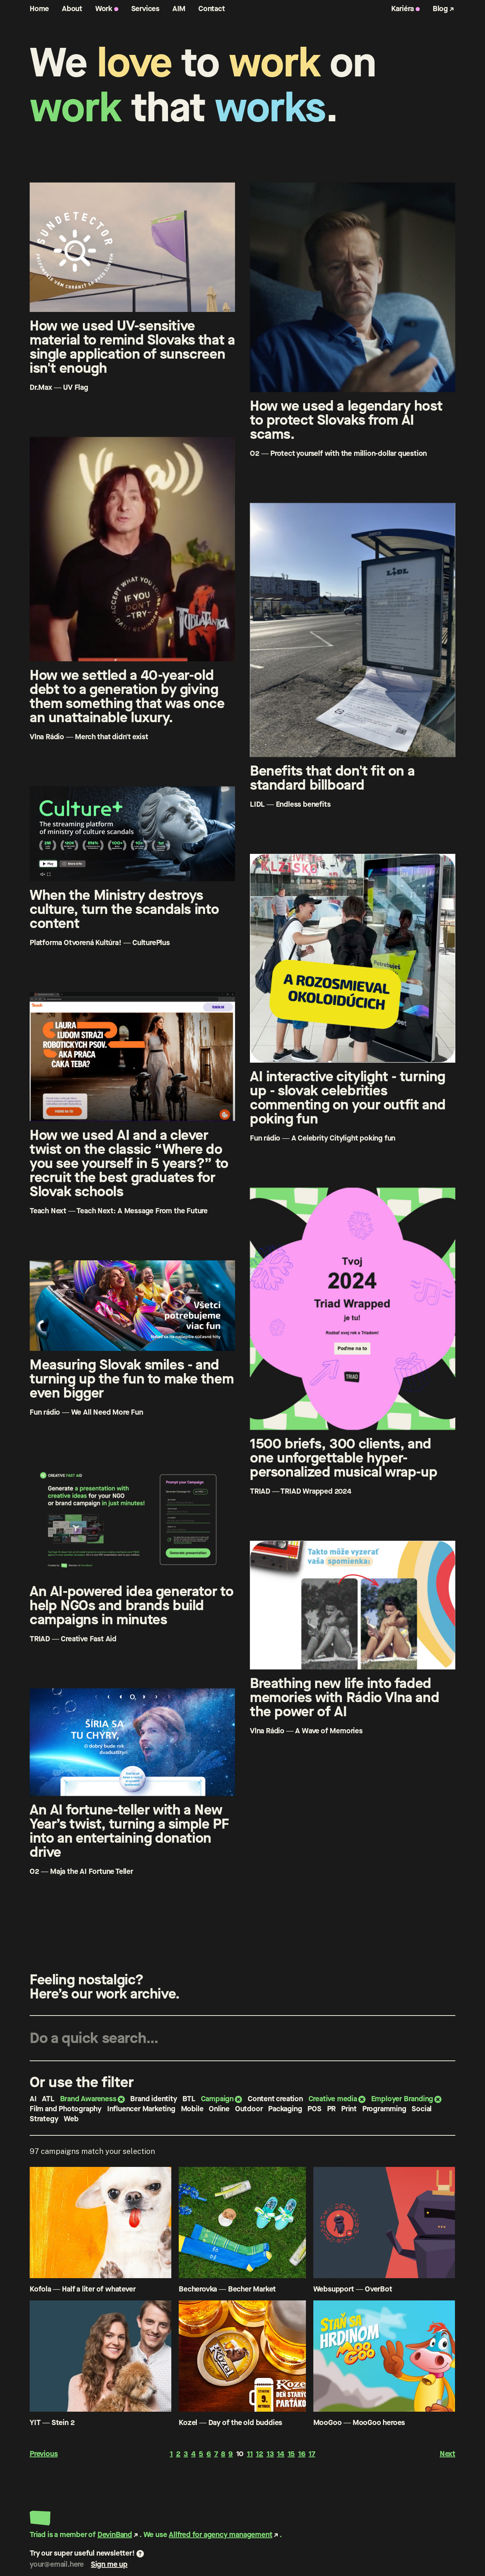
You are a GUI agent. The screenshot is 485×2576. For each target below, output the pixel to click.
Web (71, 2119)
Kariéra (402, 9)
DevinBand (115, 2535)
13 (270, 2454)
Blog (440, 9)
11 (250, 2454)
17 (312, 2454)
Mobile (192, 2109)
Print (349, 2109)
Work (103, 9)
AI (33, 2099)
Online (219, 2109)
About (72, 9)
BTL (188, 2099)
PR (331, 2109)
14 (280, 2454)
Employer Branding (402, 2099)
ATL (48, 2099)
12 (259, 2454)
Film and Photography (66, 2109)
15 (291, 2454)
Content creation (275, 2099)
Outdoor (249, 2109)
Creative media (333, 2099)
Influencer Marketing (141, 2109)
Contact (211, 9)
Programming (384, 2109)
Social (422, 2109)
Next (447, 2454)
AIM (178, 9)
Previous (43, 2454)
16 (302, 2454)
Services (145, 9)
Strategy (44, 2119)
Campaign (217, 2099)
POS (314, 2109)
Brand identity (153, 2099)
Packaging (285, 2109)
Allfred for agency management (220, 2535)
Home (39, 9)
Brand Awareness (88, 2099)
